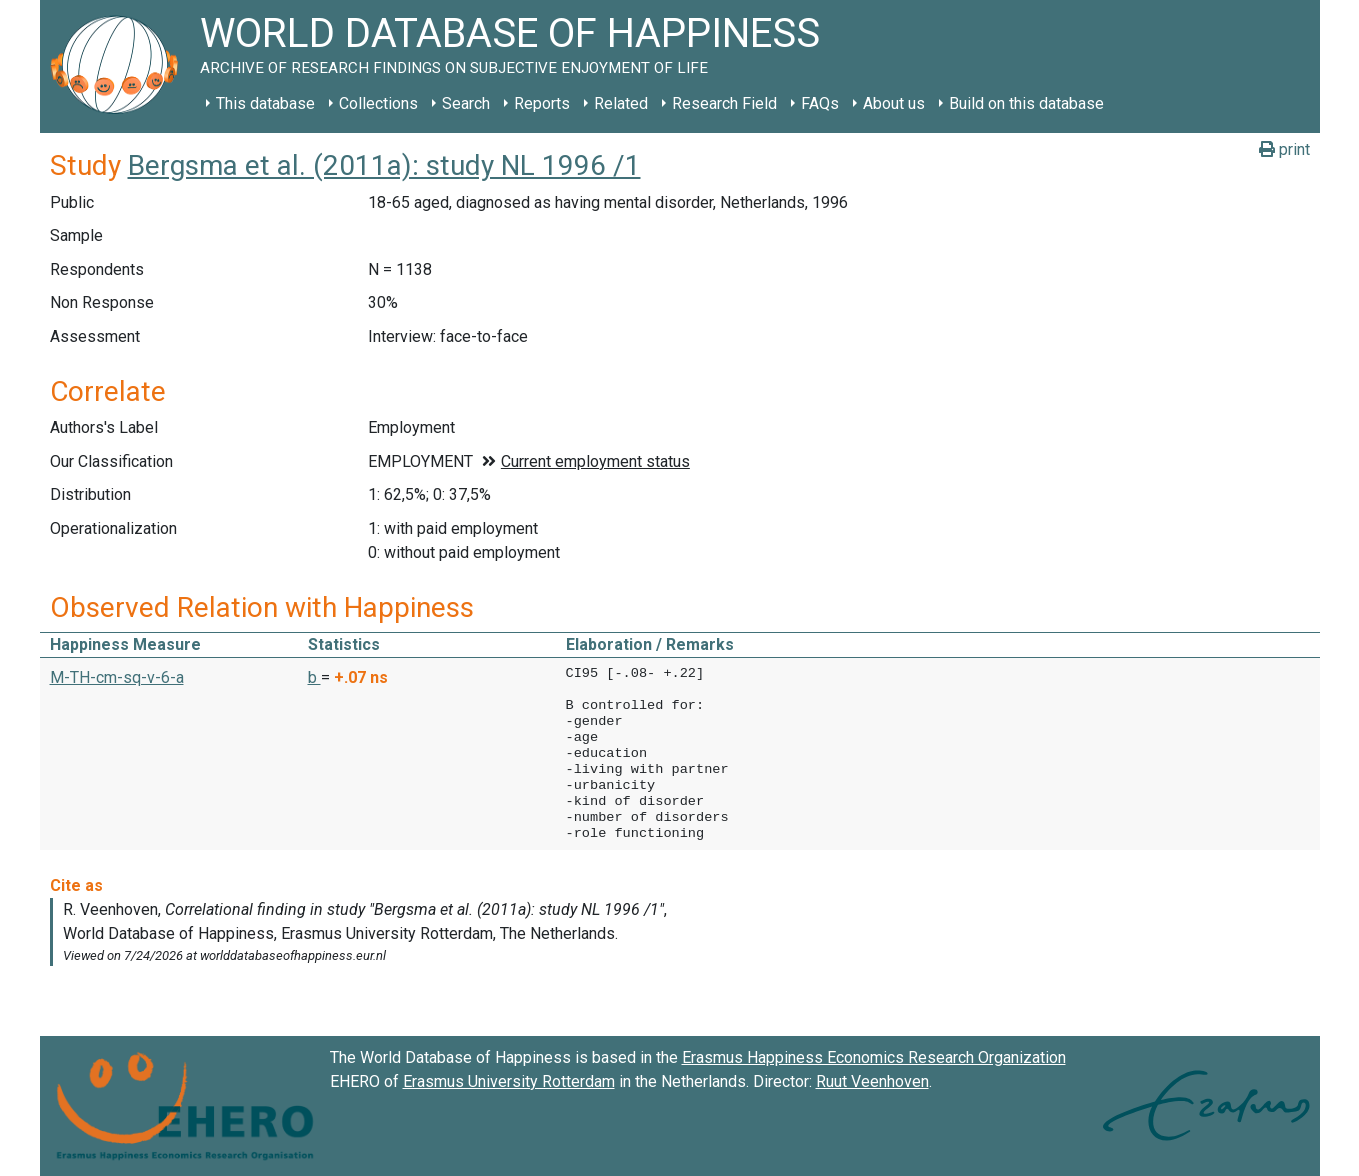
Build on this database (1026, 103)
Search (466, 103)
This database (265, 103)
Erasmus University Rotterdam (509, 1081)
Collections (378, 103)
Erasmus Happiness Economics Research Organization (874, 1057)
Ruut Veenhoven (872, 1081)
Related (621, 103)
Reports (542, 103)
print (1284, 149)
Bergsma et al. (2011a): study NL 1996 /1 (384, 165)
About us (894, 103)
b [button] (314, 677)
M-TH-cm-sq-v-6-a (117, 677)
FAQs (820, 103)
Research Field (724, 103)
